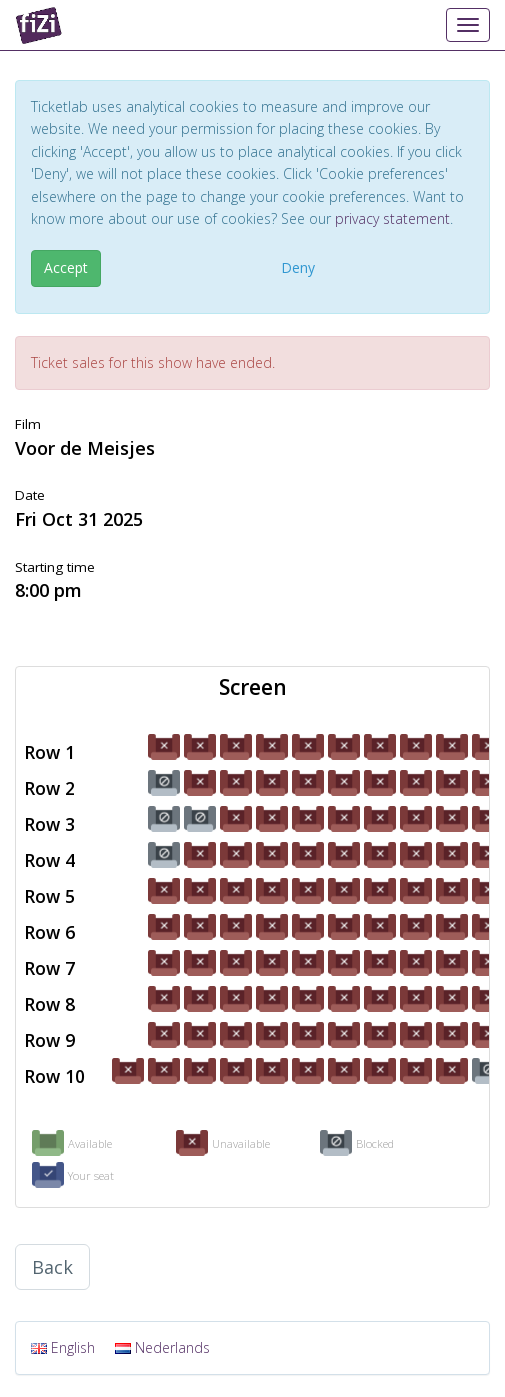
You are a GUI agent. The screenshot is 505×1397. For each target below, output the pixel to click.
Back (52, 1267)
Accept (66, 267)
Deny (298, 267)
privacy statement (392, 218)
